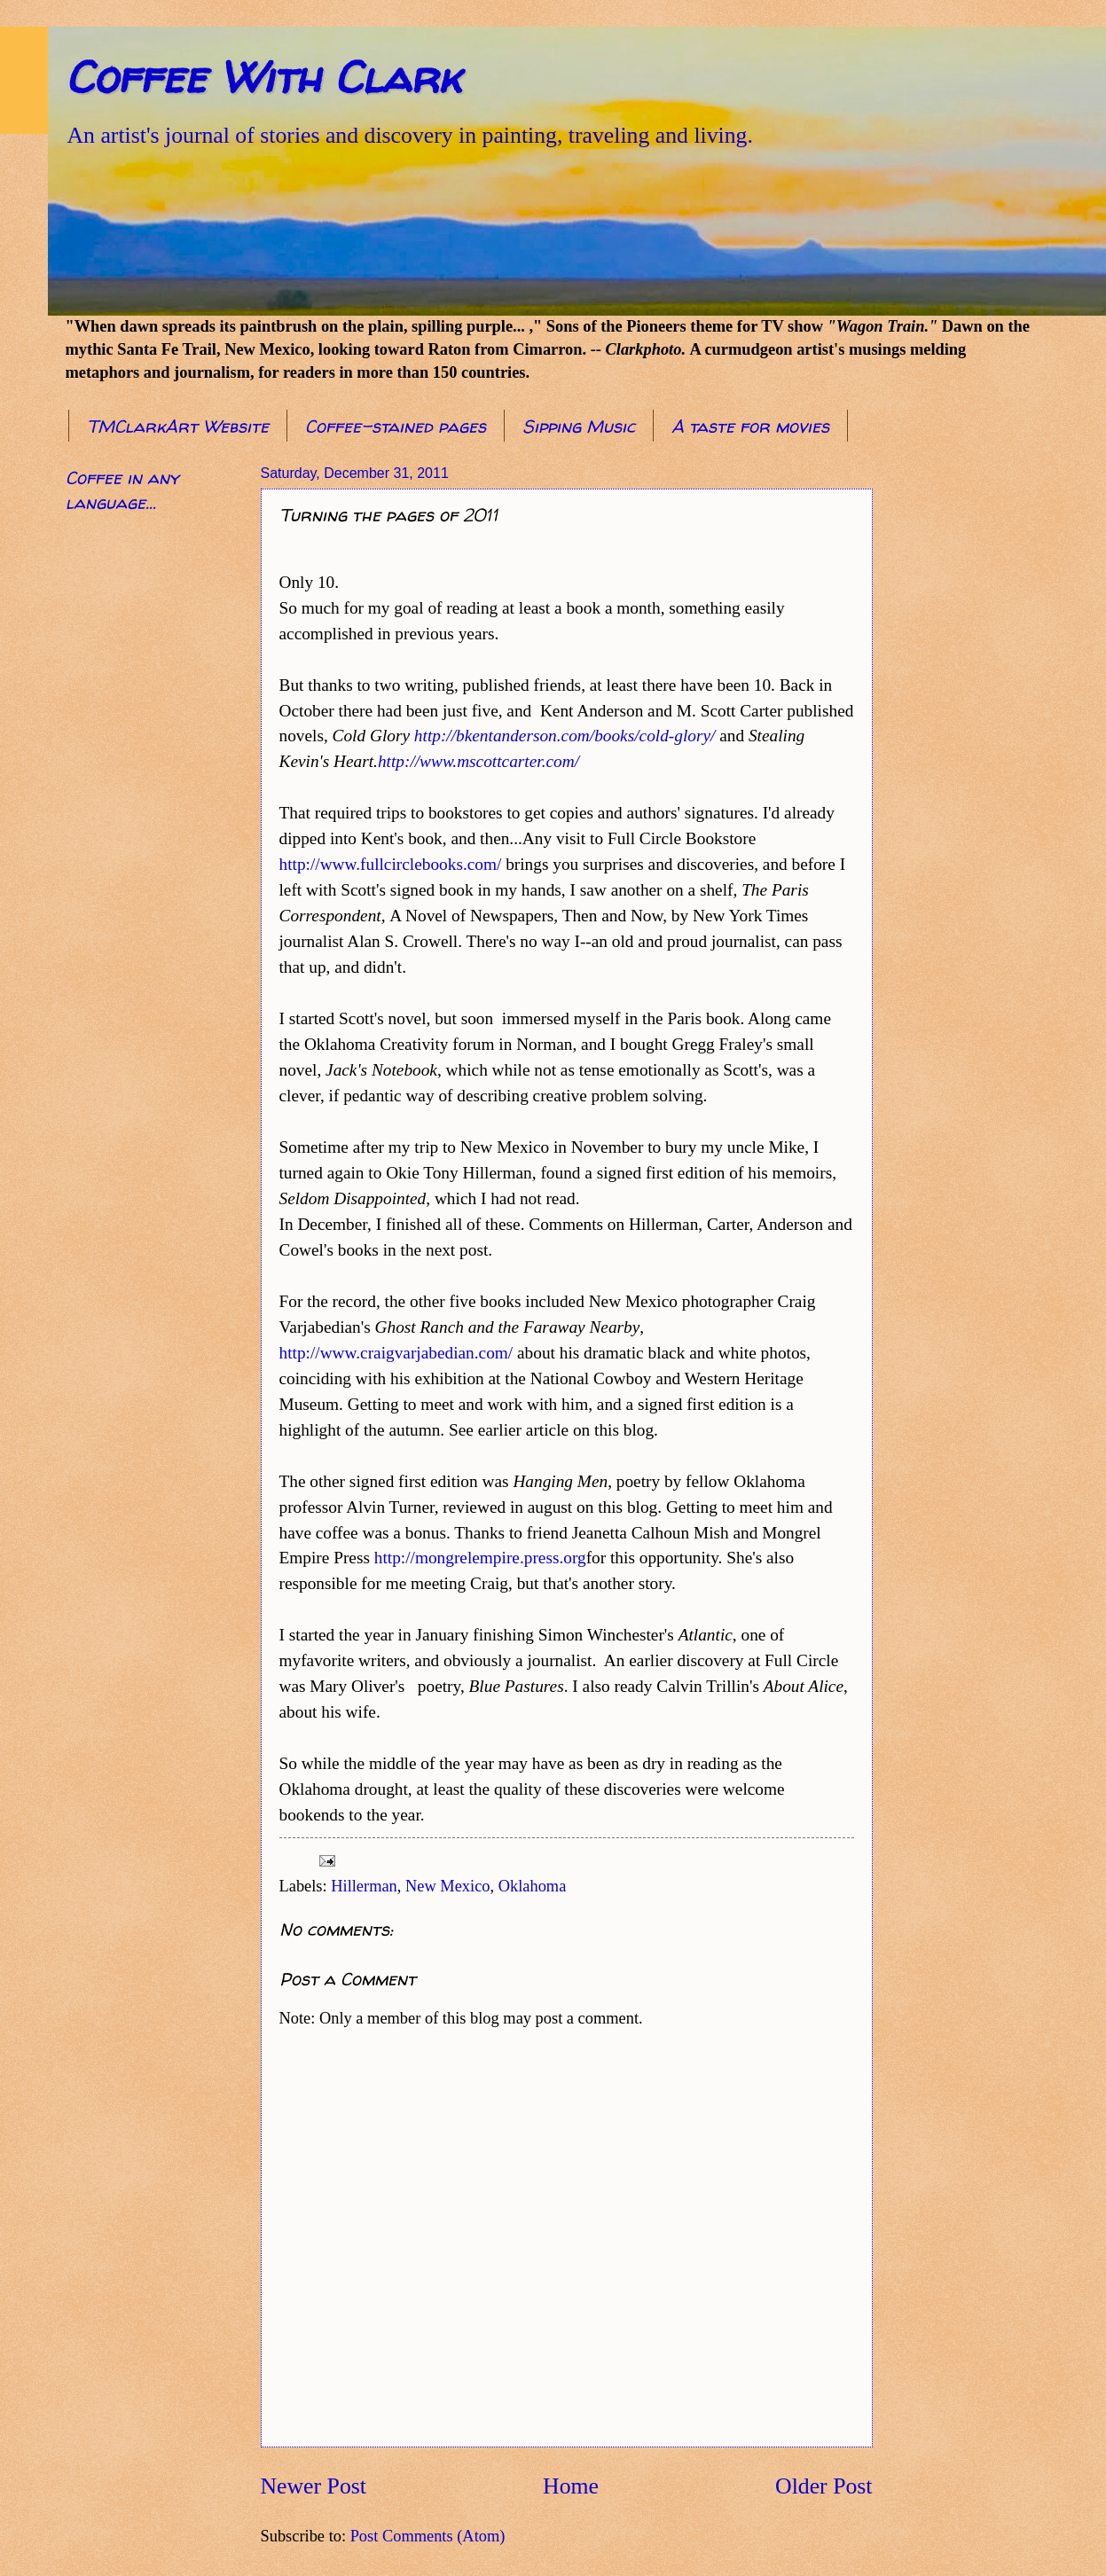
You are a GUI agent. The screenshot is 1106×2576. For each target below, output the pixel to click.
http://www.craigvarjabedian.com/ (396, 1352)
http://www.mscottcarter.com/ (478, 761)
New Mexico (447, 1886)
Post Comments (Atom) (428, 2536)
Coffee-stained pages (395, 426)
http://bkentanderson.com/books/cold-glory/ (565, 735)
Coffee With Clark (263, 76)
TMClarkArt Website (178, 426)
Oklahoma (532, 1886)
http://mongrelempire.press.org (480, 1557)
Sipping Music (578, 426)
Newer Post (313, 2486)
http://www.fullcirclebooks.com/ (390, 864)
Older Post (823, 2486)
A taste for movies (750, 426)
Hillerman (364, 1886)
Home (571, 2486)
